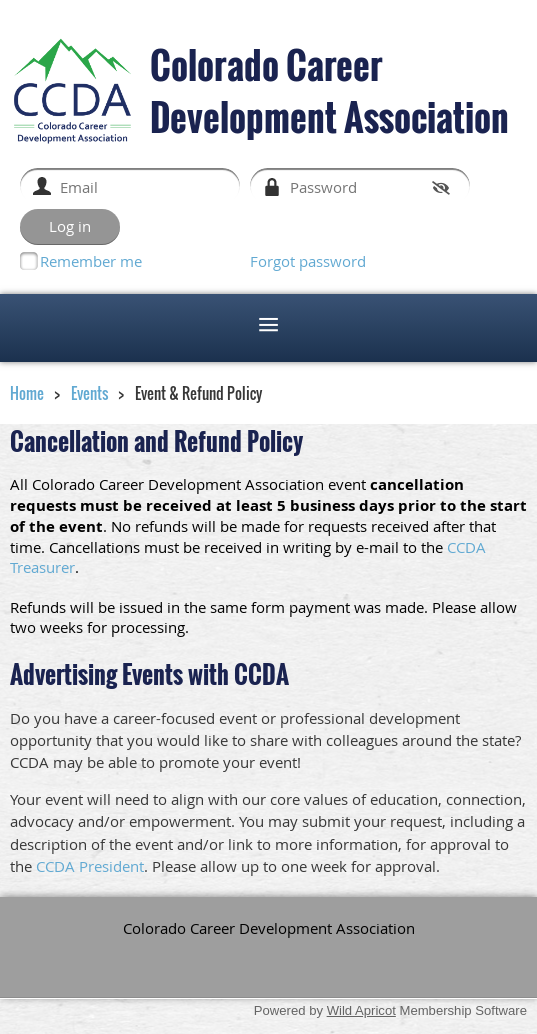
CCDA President (90, 866)
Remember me (91, 261)
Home (27, 393)
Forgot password (308, 261)
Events (89, 393)
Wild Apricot (361, 1010)
